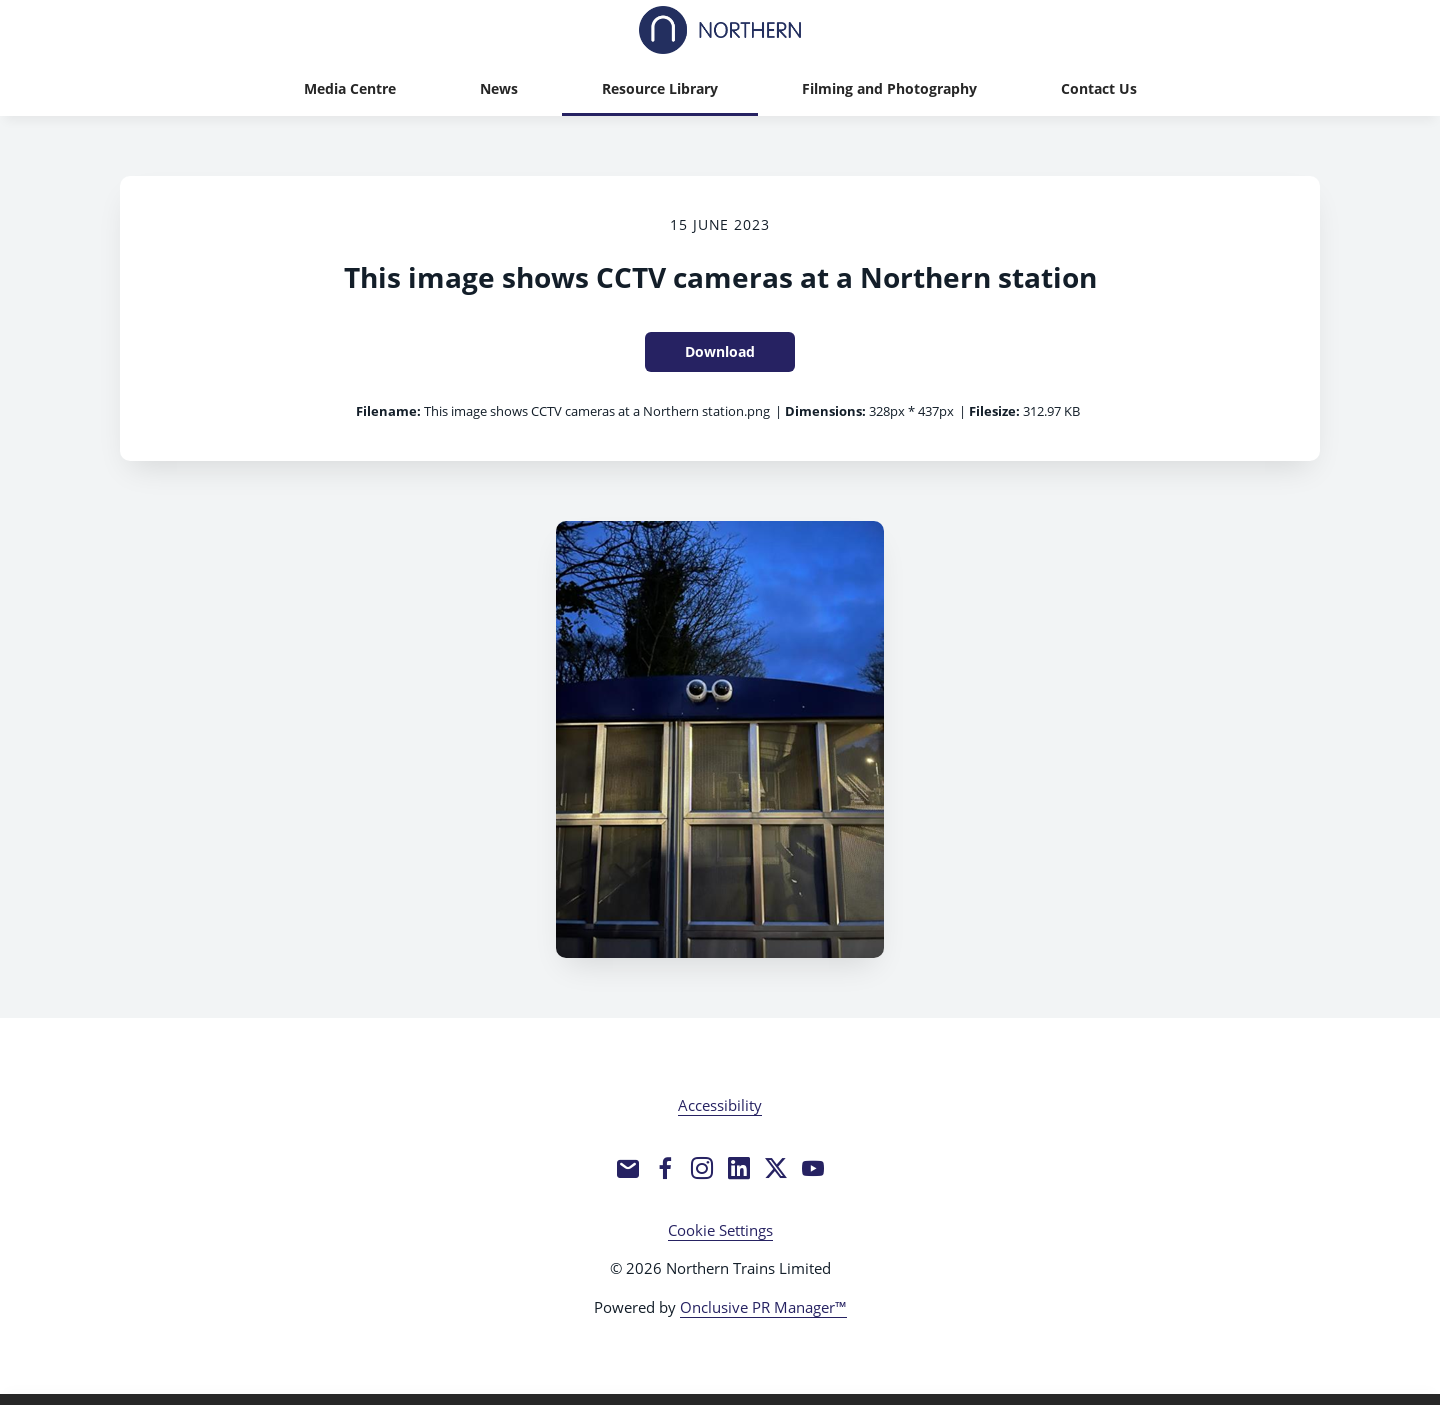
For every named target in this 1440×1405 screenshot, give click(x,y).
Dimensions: (825, 411)
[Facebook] (665, 1168)
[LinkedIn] (739, 1168)
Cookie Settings (720, 1230)
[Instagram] (702, 1168)
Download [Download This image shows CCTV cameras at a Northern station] (720, 351)
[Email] (628, 1168)
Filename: (388, 411)
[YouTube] (813, 1168)
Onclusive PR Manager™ (763, 1307)
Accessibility (720, 1105)
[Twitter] (776, 1168)
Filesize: (994, 411)
